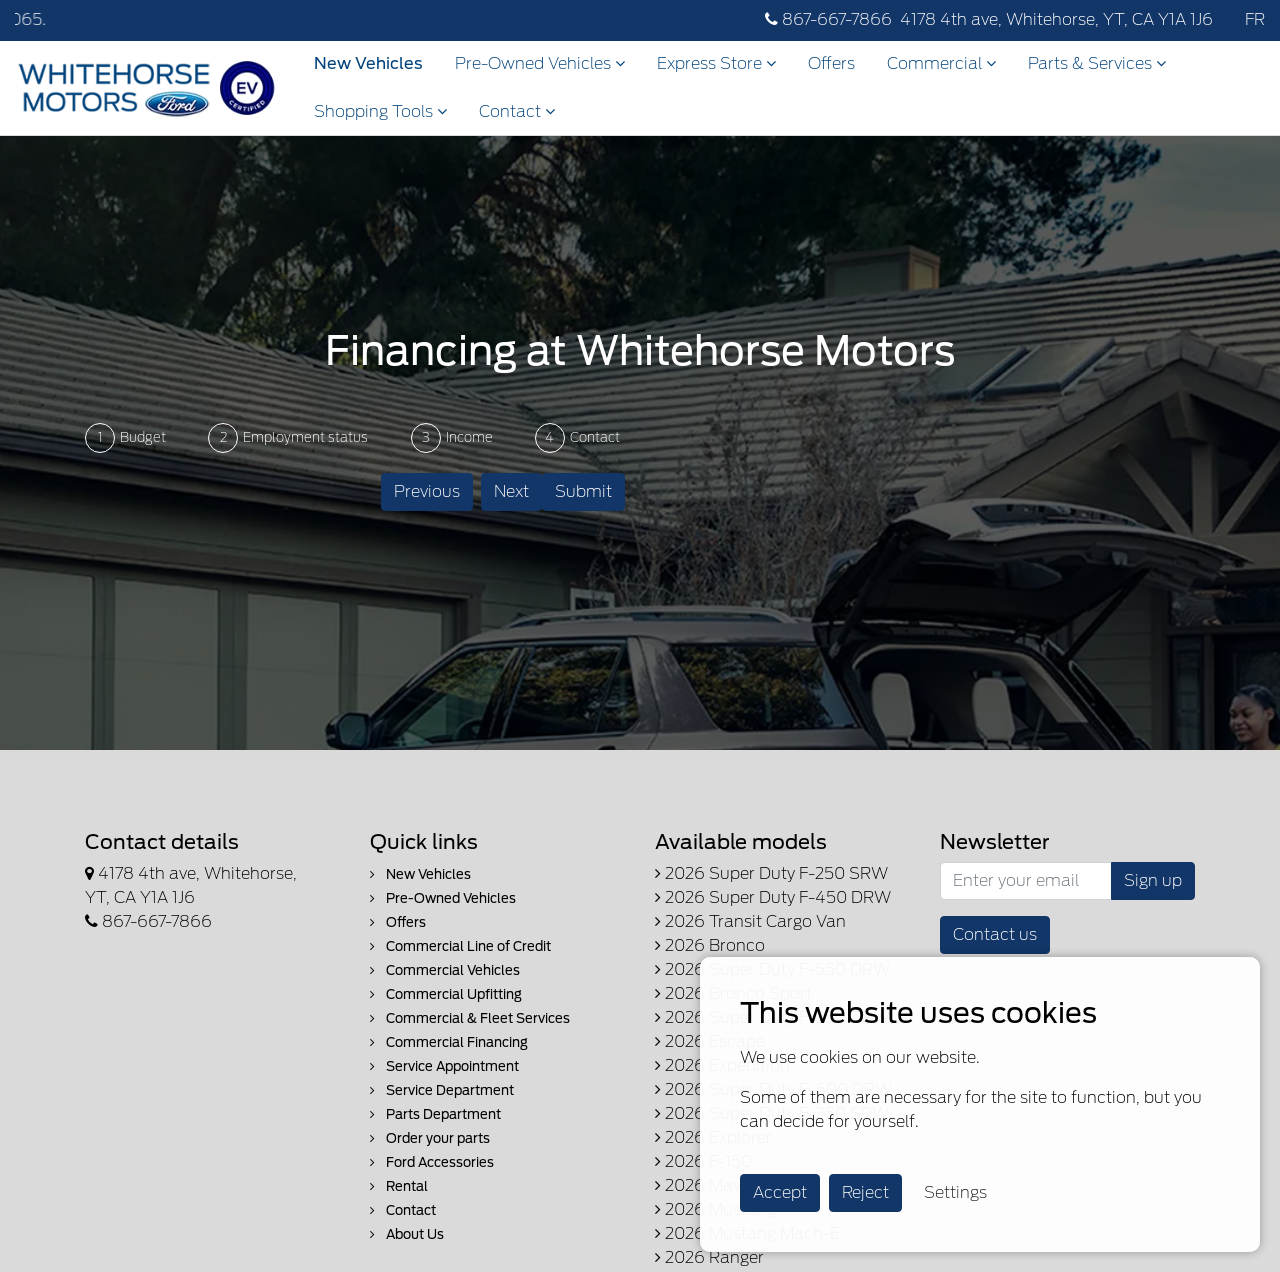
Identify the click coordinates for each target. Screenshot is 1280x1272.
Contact (517, 111)
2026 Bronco (710, 945)
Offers (831, 63)
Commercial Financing (449, 1042)
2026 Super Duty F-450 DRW (773, 897)
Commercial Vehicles (445, 970)
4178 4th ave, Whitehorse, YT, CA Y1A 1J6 (1056, 19)
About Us (407, 1234)
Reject (865, 1192)
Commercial (941, 63)
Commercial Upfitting (446, 994)
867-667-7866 (828, 19)
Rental (399, 1186)
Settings (955, 1192)
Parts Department (435, 1114)
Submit (583, 491)
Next (511, 491)
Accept (780, 1192)
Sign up (1153, 880)
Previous (427, 491)
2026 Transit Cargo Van (750, 921)
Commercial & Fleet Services (470, 1018)
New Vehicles (368, 63)
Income (469, 437)
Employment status (305, 437)
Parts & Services (1097, 63)
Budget (143, 437)
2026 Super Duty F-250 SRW (771, 873)
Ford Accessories (432, 1162)
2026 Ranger (709, 1257)
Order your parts (430, 1138)
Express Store (716, 63)
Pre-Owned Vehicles (540, 63)
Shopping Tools (380, 111)
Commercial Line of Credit (460, 946)
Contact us (995, 934)
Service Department (442, 1090)
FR (1255, 19)
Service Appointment (444, 1066)
